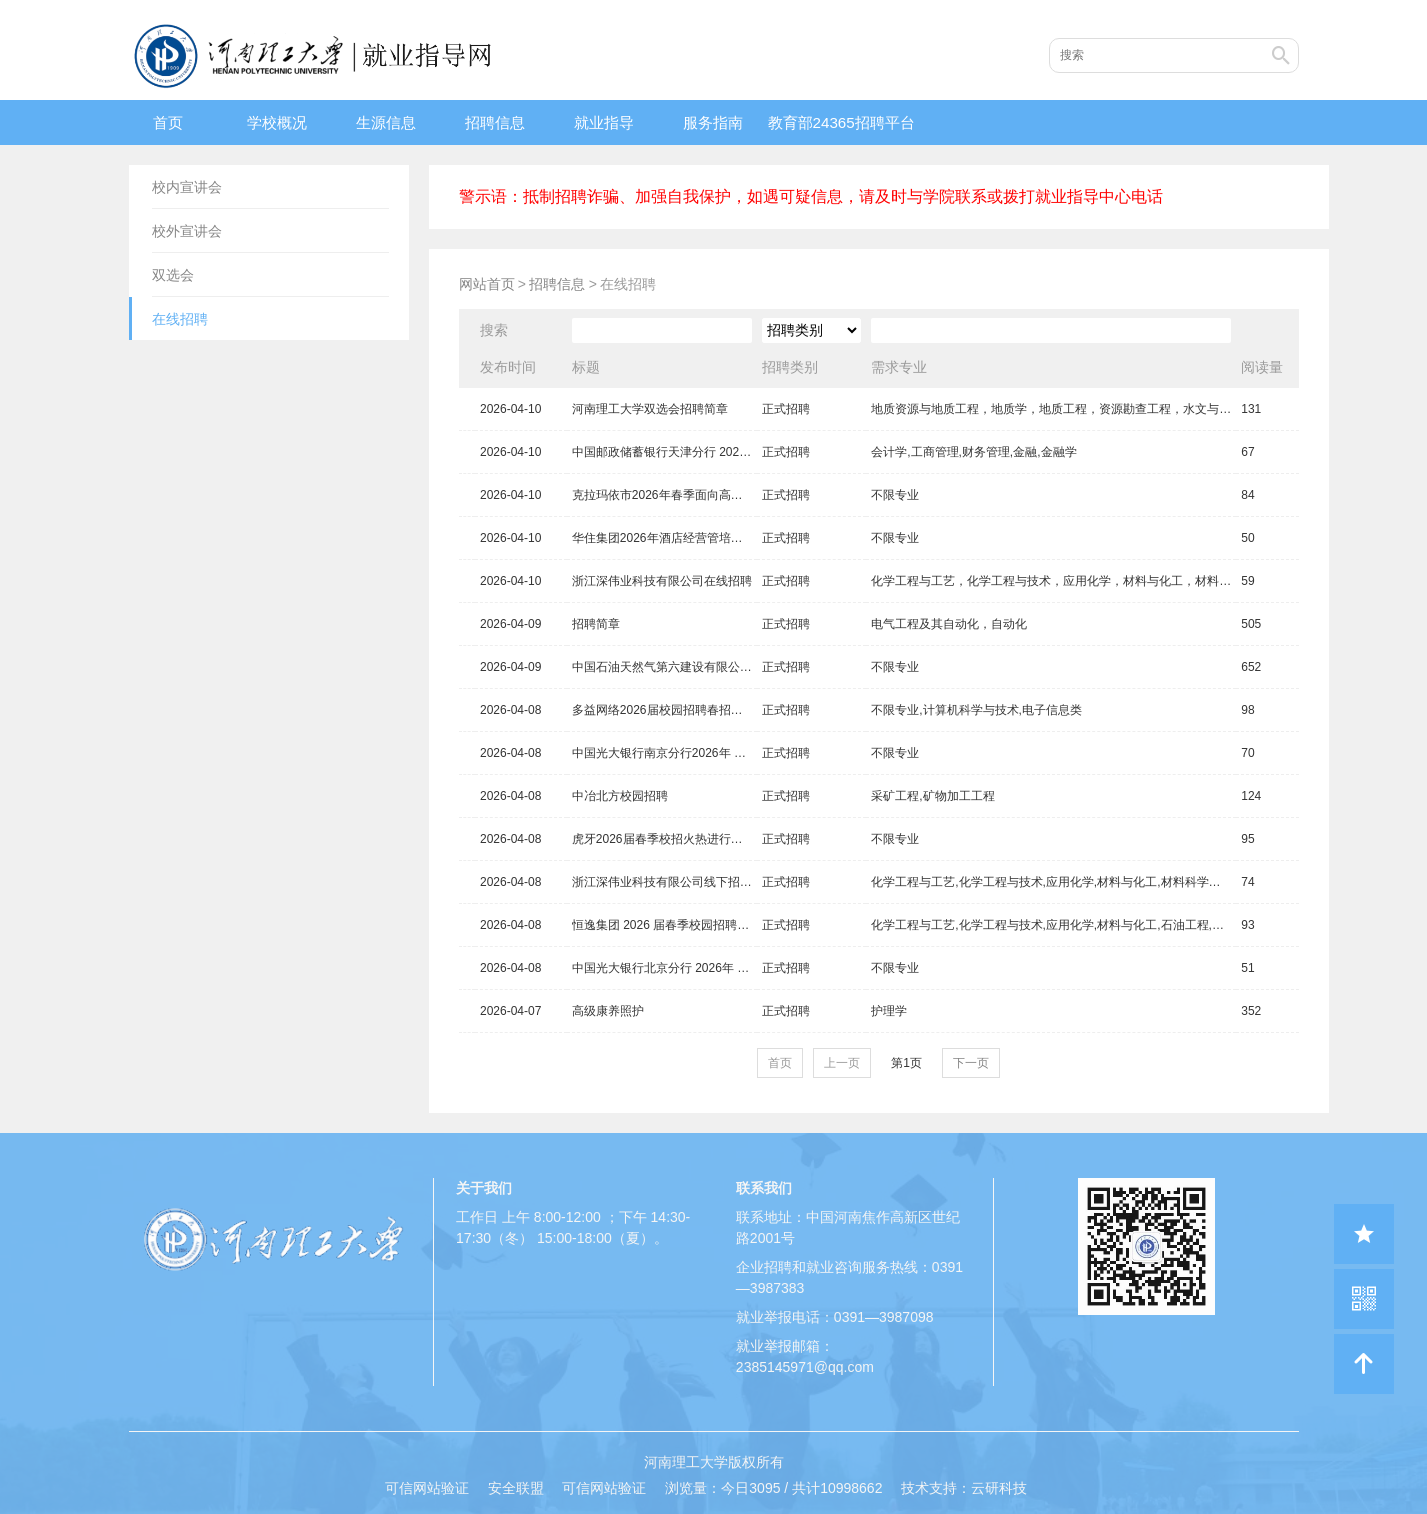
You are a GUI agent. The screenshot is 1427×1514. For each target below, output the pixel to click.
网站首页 (487, 284)
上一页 (842, 1063)
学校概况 (277, 122)
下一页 (971, 1063)
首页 (168, 122)
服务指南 (713, 122)
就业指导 (604, 122)
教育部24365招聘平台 (841, 122)
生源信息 (386, 122)
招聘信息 (495, 122)
